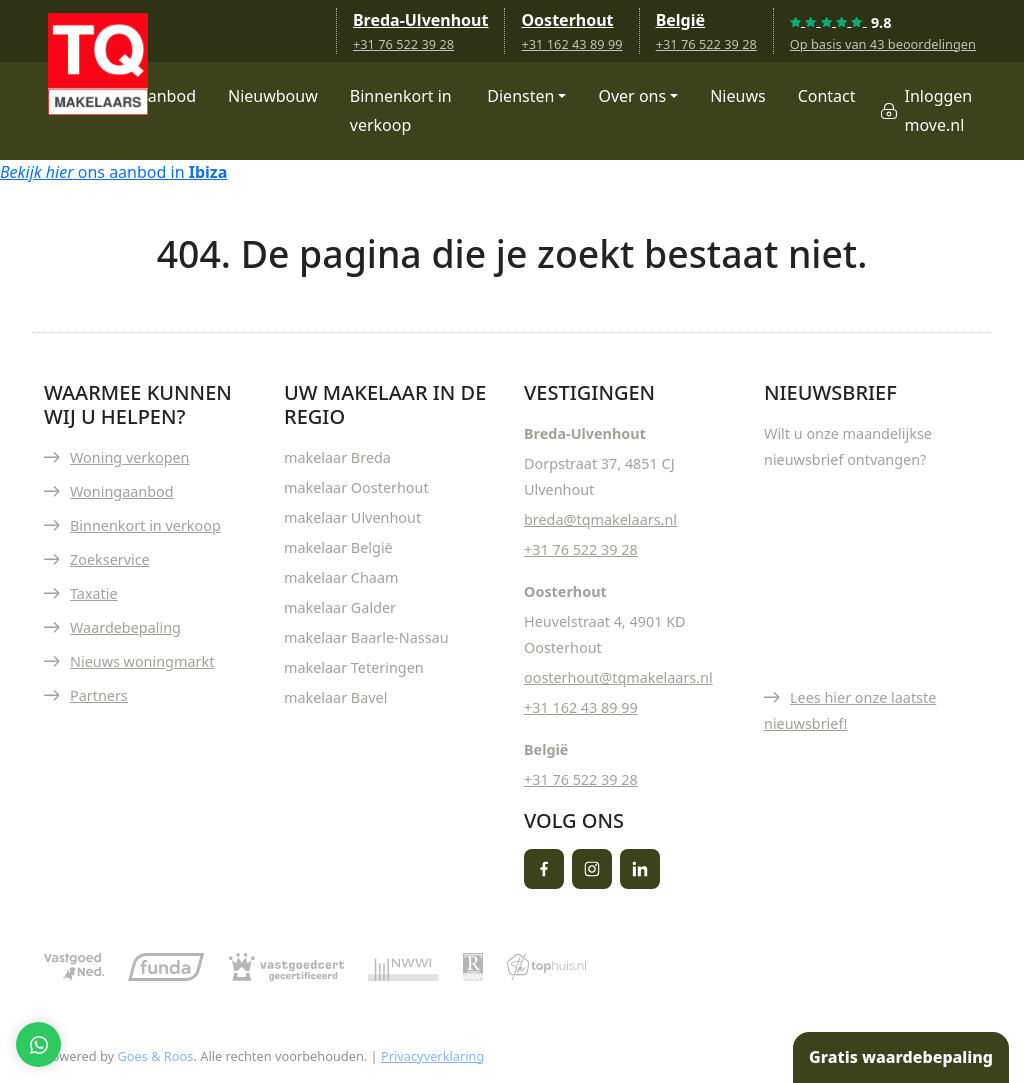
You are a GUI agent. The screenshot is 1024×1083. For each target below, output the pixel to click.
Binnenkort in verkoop (401, 110)
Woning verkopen (130, 457)
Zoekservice (110, 559)
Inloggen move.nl (939, 110)
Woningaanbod (122, 491)
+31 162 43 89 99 (571, 44)
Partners (99, 695)
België (680, 20)
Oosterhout (567, 20)
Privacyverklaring (432, 1056)
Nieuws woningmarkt (142, 661)
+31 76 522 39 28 (403, 44)
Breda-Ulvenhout (421, 20)
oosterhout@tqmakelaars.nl (618, 677)
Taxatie (94, 593)
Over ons (632, 96)
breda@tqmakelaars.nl (600, 519)
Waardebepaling (125, 627)
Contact (827, 96)
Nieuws (737, 96)
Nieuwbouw (273, 96)
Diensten (520, 96)
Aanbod (167, 96)
